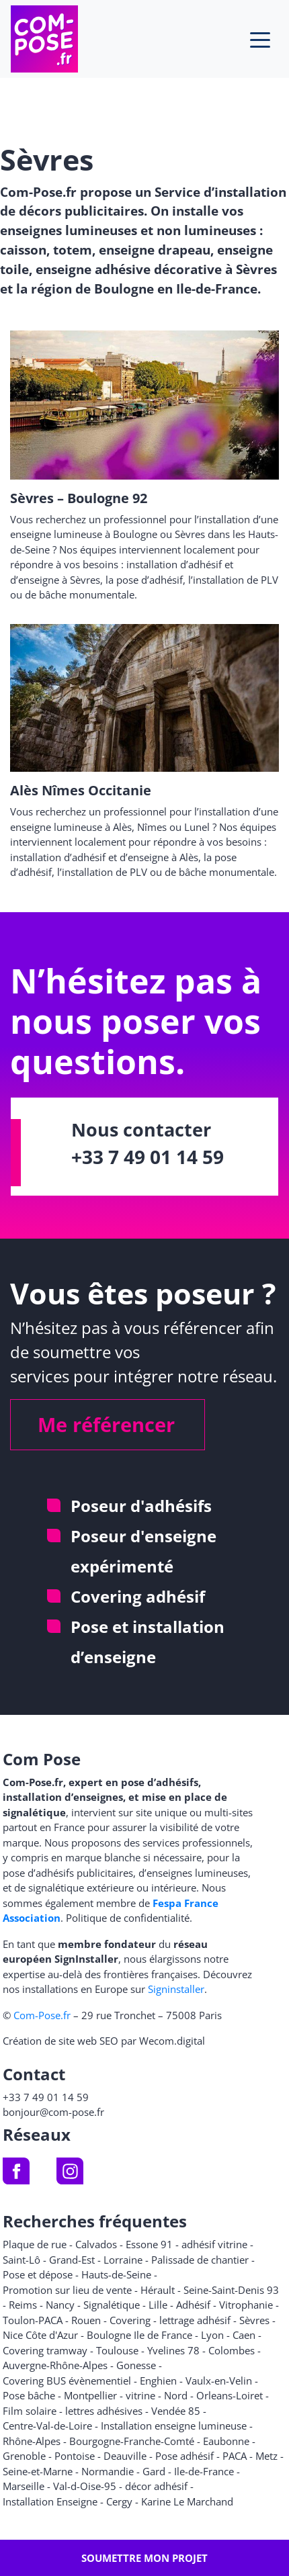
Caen (244, 2335)
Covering (130, 2320)
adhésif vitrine (214, 2244)
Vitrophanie (246, 2304)
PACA (234, 2455)
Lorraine (123, 2259)
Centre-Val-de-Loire (47, 2425)
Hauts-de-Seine (116, 2274)
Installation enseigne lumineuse (174, 2425)
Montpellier (90, 2395)
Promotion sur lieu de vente (67, 2290)
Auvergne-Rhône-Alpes (55, 2365)
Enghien (158, 2380)
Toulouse (117, 2350)
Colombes (231, 2350)
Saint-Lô (21, 2259)
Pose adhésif (184, 2455)
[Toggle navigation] (260, 39)
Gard (153, 2471)
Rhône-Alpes (31, 2441)
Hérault (157, 2290)
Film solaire (29, 2410)
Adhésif (193, 2304)
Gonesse (136, 2365)
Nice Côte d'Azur (40, 2335)
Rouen (86, 2320)
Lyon (212, 2335)
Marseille (23, 2486)
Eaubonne (226, 2441)
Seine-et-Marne (38, 2471)
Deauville (125, 2455)
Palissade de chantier (200, 2259)
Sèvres (254, 2320)
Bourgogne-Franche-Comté (131, 2441)
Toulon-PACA (33, 2320)
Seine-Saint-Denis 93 (231, 2290)
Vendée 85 (175, 2410)
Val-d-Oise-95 (84, 2486)
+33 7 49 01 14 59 (147, 1156)
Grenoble (24, 2455)
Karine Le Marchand (187, 2501)
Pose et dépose (38, 2274)
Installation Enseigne (50, 2501)
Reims (23, 2304)
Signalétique (111, 2304)
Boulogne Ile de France (139, 2335)
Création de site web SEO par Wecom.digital (104, 2040)
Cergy (119, 2501)
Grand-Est (72, 2259)
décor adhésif (156, 2486)
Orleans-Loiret (229, 2395)
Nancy (60, 2304)
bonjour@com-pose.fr (53, 2112)
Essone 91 (149, 2244)
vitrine (140, 2395)
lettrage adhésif (195, 2320)
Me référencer (106, 1424)
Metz (266, 2455)
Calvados (96, 2244)
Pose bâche (29, 2395)
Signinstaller (176, 1989)
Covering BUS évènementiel (67, 2380)
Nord (176, 2395)
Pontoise (74, 2455)
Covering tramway (45, 2350)
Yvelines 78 (173, 2350)
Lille (158, 2304)
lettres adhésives (103, 2410)
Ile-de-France (204, 2471)
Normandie (107, 2471)
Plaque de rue (35, 2244)
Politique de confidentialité (128, 1917)
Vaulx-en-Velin (218, 2380)
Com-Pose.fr (42, 2015)
